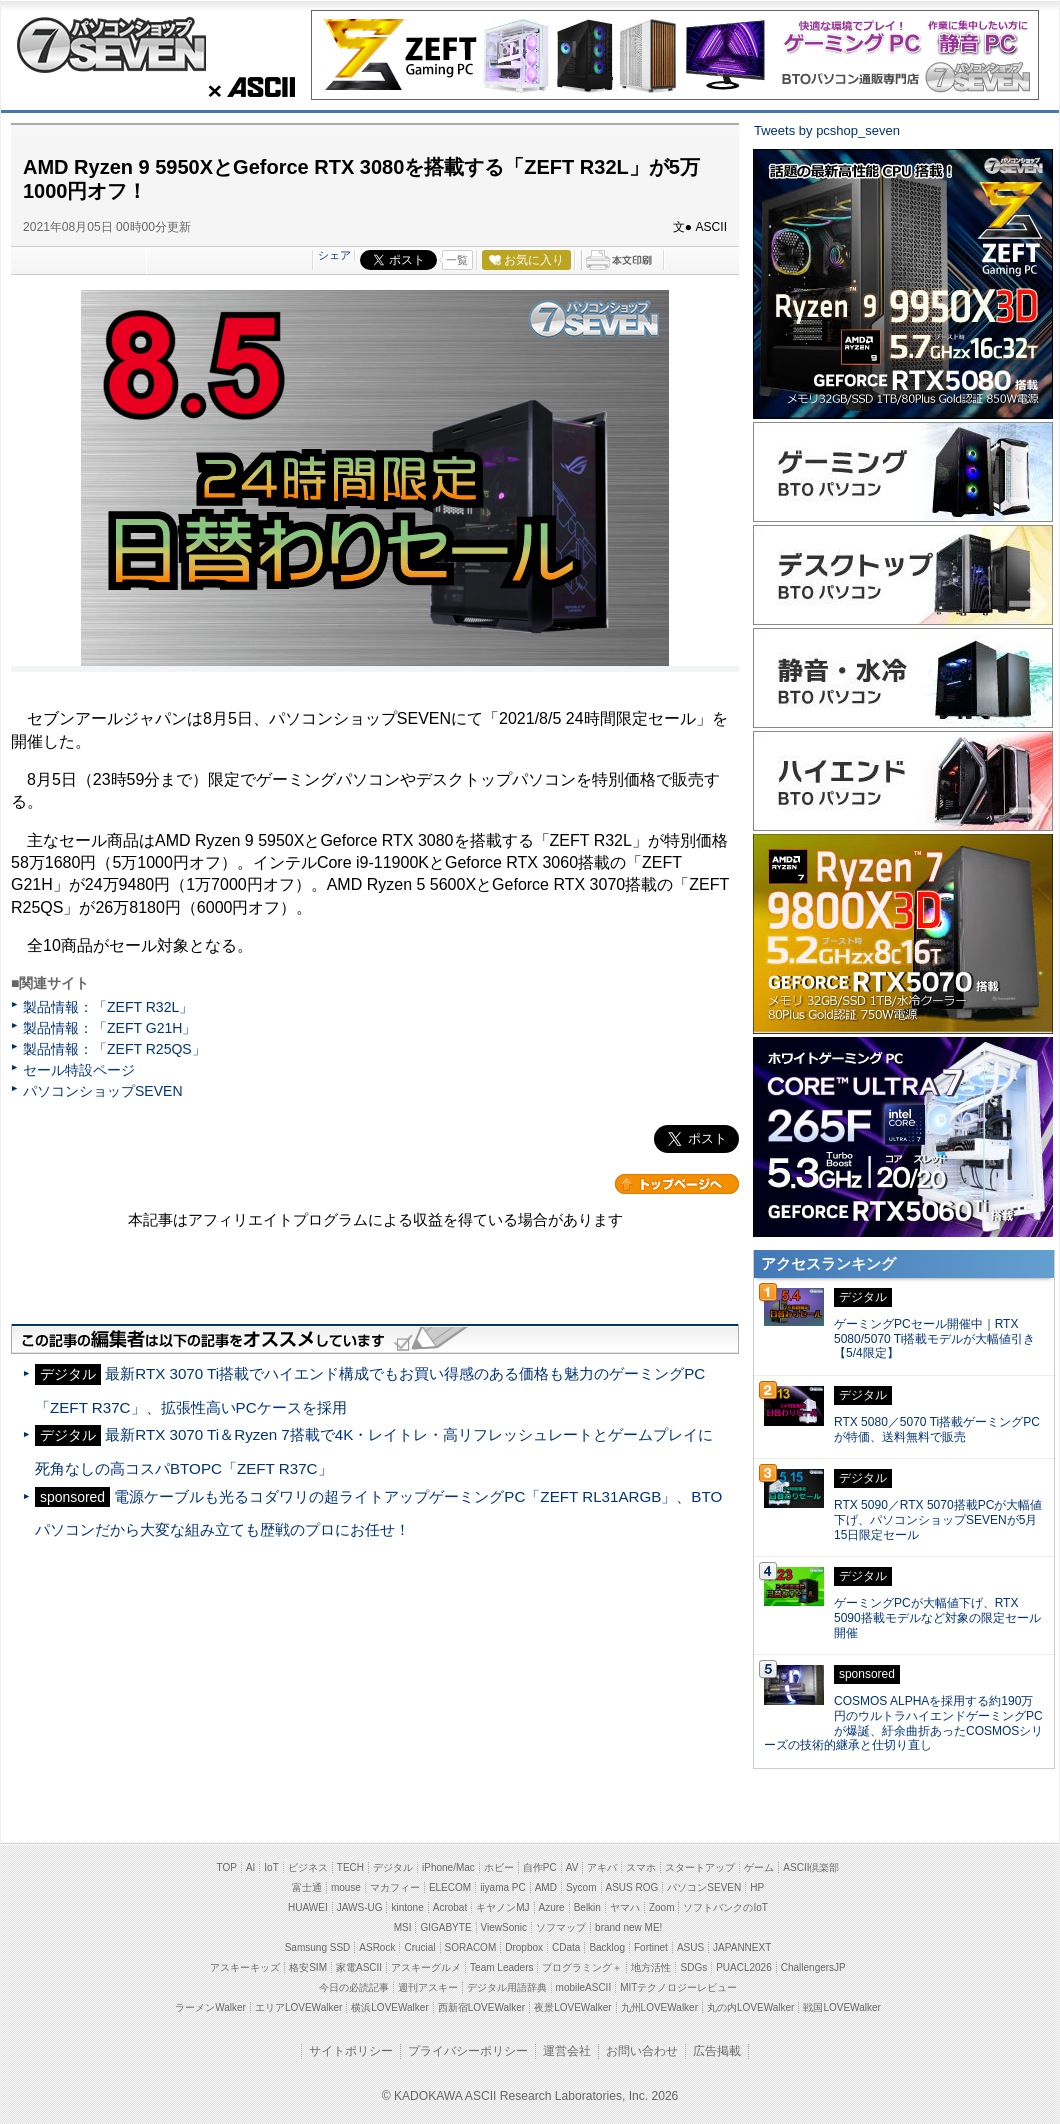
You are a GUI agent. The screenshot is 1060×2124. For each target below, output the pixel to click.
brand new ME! (628, 1927)
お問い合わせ (642, 2051)
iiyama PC (503, 1887)
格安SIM (308, 1967)
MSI (403, 1927)
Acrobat (450, 1907)
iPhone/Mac (448, 1867)
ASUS (690, 1947)
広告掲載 (717, 2051)
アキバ (602, 1867)
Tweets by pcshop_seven (827, 130)
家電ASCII (359, 1967)
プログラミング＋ (582, 1967)
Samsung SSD (318, 1947)
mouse (346, 1887)
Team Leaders (501, 1967)
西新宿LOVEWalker (481, 2007)
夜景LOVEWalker (572, 2007)
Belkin (587, 1907)
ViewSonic (504, 1927)
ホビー (499, 1867)
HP (757, 1887)
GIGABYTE (445, 1927)
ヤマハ (625, 1907)
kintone (407, 1907)
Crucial (419, 1947)
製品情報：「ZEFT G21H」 (109, 1028)
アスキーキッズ (245, 1967)
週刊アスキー (428, 1987)
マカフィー (395, 1887)
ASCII (246, 87)
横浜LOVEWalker (389, 2007)
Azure (552, 1907)
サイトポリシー (351, 2051)
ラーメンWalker (210, 2007)
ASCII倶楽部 (811, 1867)
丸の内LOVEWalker (750, 2007)
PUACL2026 (744, 1967)
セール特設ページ (79, 1070)
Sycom (581, 1887)
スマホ (641, 1867)
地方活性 (651, 1967)
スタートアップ (700, 1867)
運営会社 (567, 2051)
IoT (271, 1867)
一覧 (457, 260)
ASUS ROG (632, 1887)
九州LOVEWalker (659, 2007)
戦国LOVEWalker (841, 2007)
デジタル (393, 1867)
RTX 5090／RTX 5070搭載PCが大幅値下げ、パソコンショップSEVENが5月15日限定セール (938, 1520)
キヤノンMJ (502, 1907)
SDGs (693, 1967)
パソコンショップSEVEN (111, 44)
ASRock (377, 1947)
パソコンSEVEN (704, 1887)
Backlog (607, 1947)
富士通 (307, 1887)
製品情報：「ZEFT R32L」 (108, 1007)
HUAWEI (308, 1907)
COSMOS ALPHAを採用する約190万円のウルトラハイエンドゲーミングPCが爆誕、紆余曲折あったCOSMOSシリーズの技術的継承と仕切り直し (903, 1723)
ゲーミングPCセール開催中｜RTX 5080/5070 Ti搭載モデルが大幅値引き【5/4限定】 (934, 1339)
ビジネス (308, 1867)
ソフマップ (561, 1927)
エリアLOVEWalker (298, 2007)
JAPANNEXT (742, 1947)
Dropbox (524, 1947)
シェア (334, 255)
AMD (546, 1887)
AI (250, 1867)
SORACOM (471, 1947)
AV (572, 1867)
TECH (350, 1867)
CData (566, 1947)
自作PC (540, 1867)
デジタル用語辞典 (507, 1987)
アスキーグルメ (426, 1967)
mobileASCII (584, 1987)
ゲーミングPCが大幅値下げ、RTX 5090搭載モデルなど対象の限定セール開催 (937, 1618)
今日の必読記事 (354, 1987)
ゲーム (759, 1867)
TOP (227, 1867)
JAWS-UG (360, 1907)
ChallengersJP (813, 1967)
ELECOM (450, 1887)
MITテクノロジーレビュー (678, 1987)
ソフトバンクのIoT (725, 1907)
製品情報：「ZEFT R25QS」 (114, 1049)
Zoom (662, 1907)
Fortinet (651, 1947)
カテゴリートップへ (677, 1184)
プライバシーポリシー (468, 2051)
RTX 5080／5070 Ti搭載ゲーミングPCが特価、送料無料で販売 (937, 1429)
